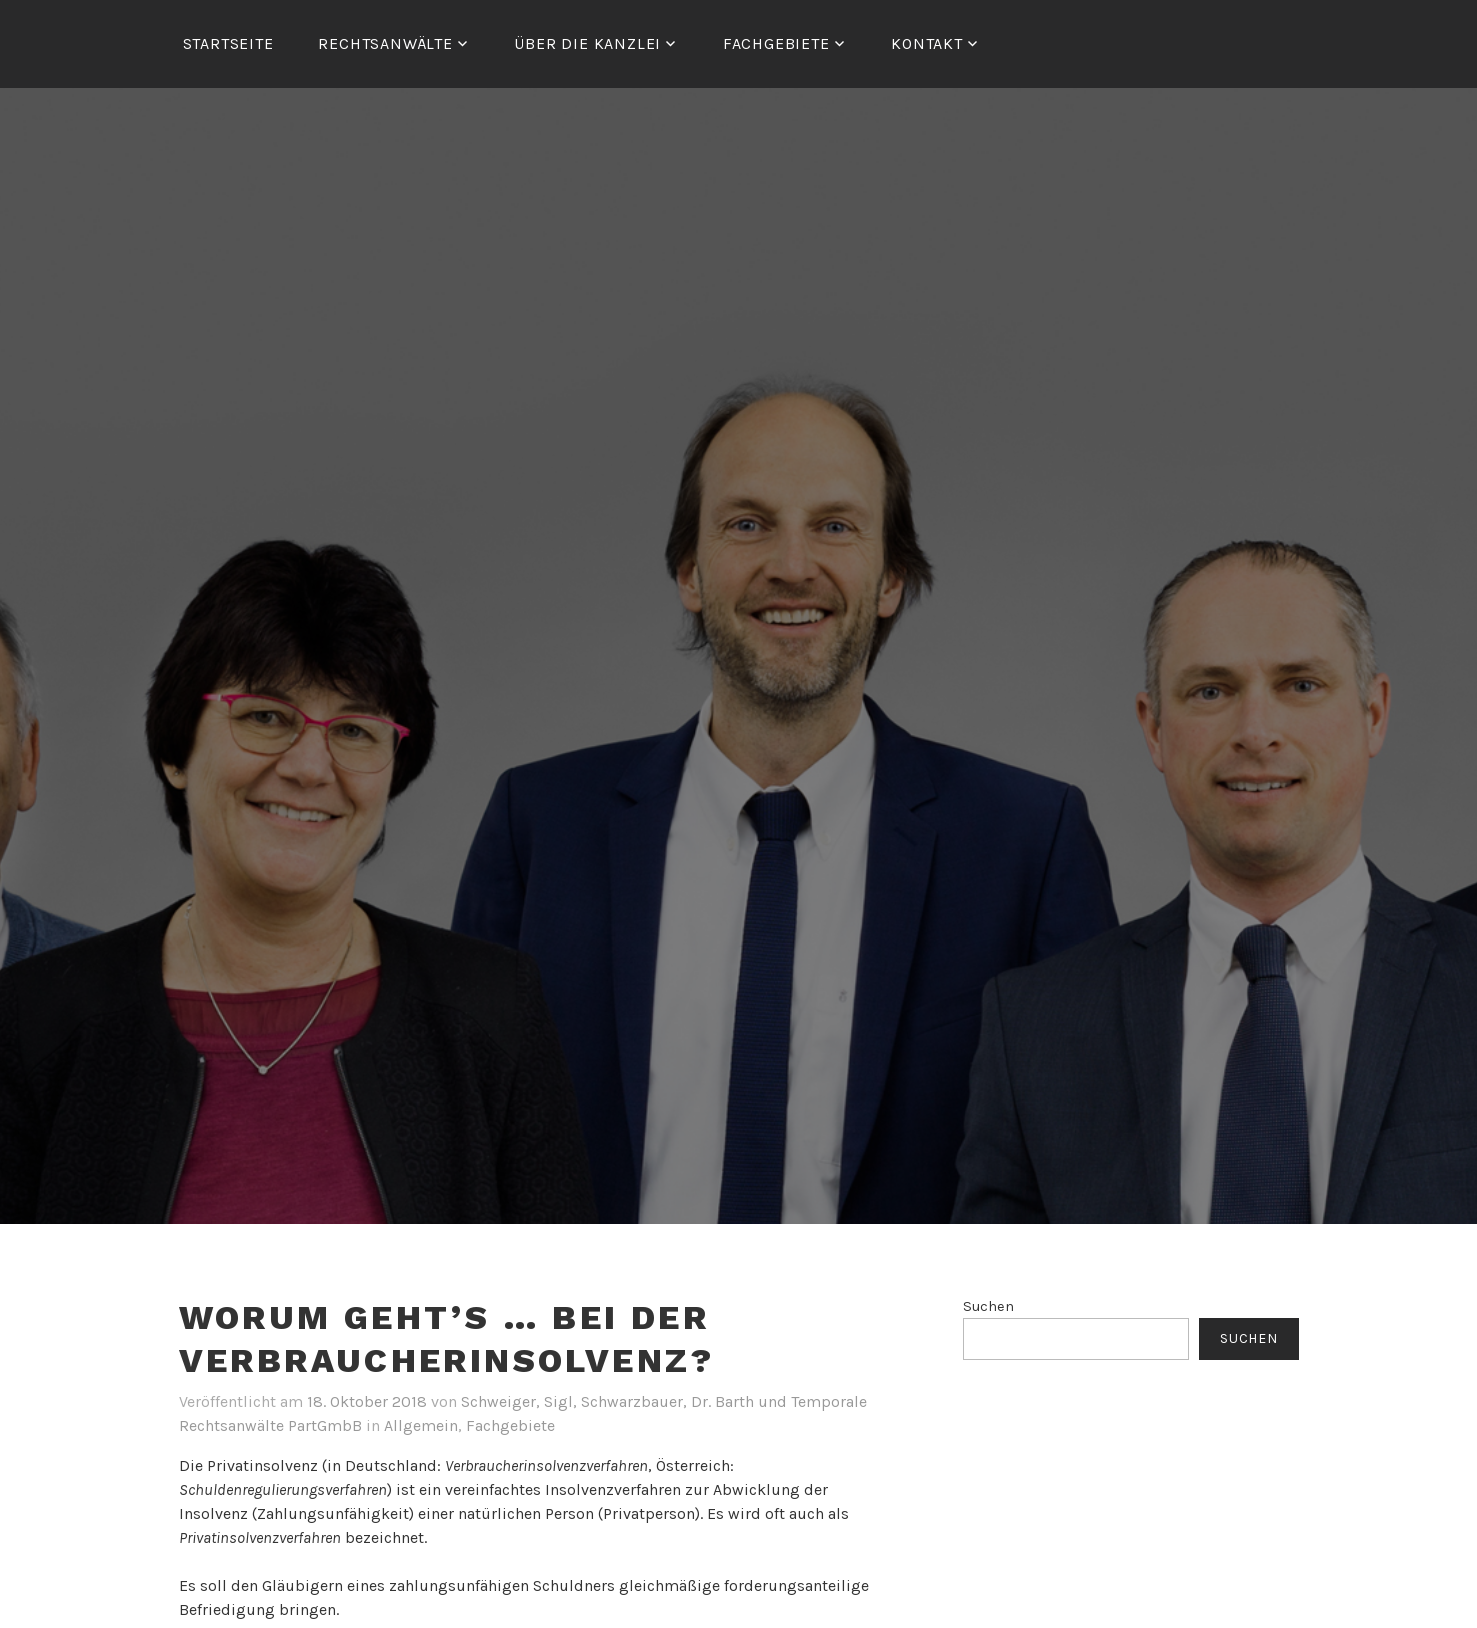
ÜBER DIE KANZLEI (587, 43)
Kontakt (927, 43)
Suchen (988, 1306)
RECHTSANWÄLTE (385, 43)
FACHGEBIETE (776, 43)
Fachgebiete (510, 1425)
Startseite (228, 43)
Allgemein (421, 1425)
